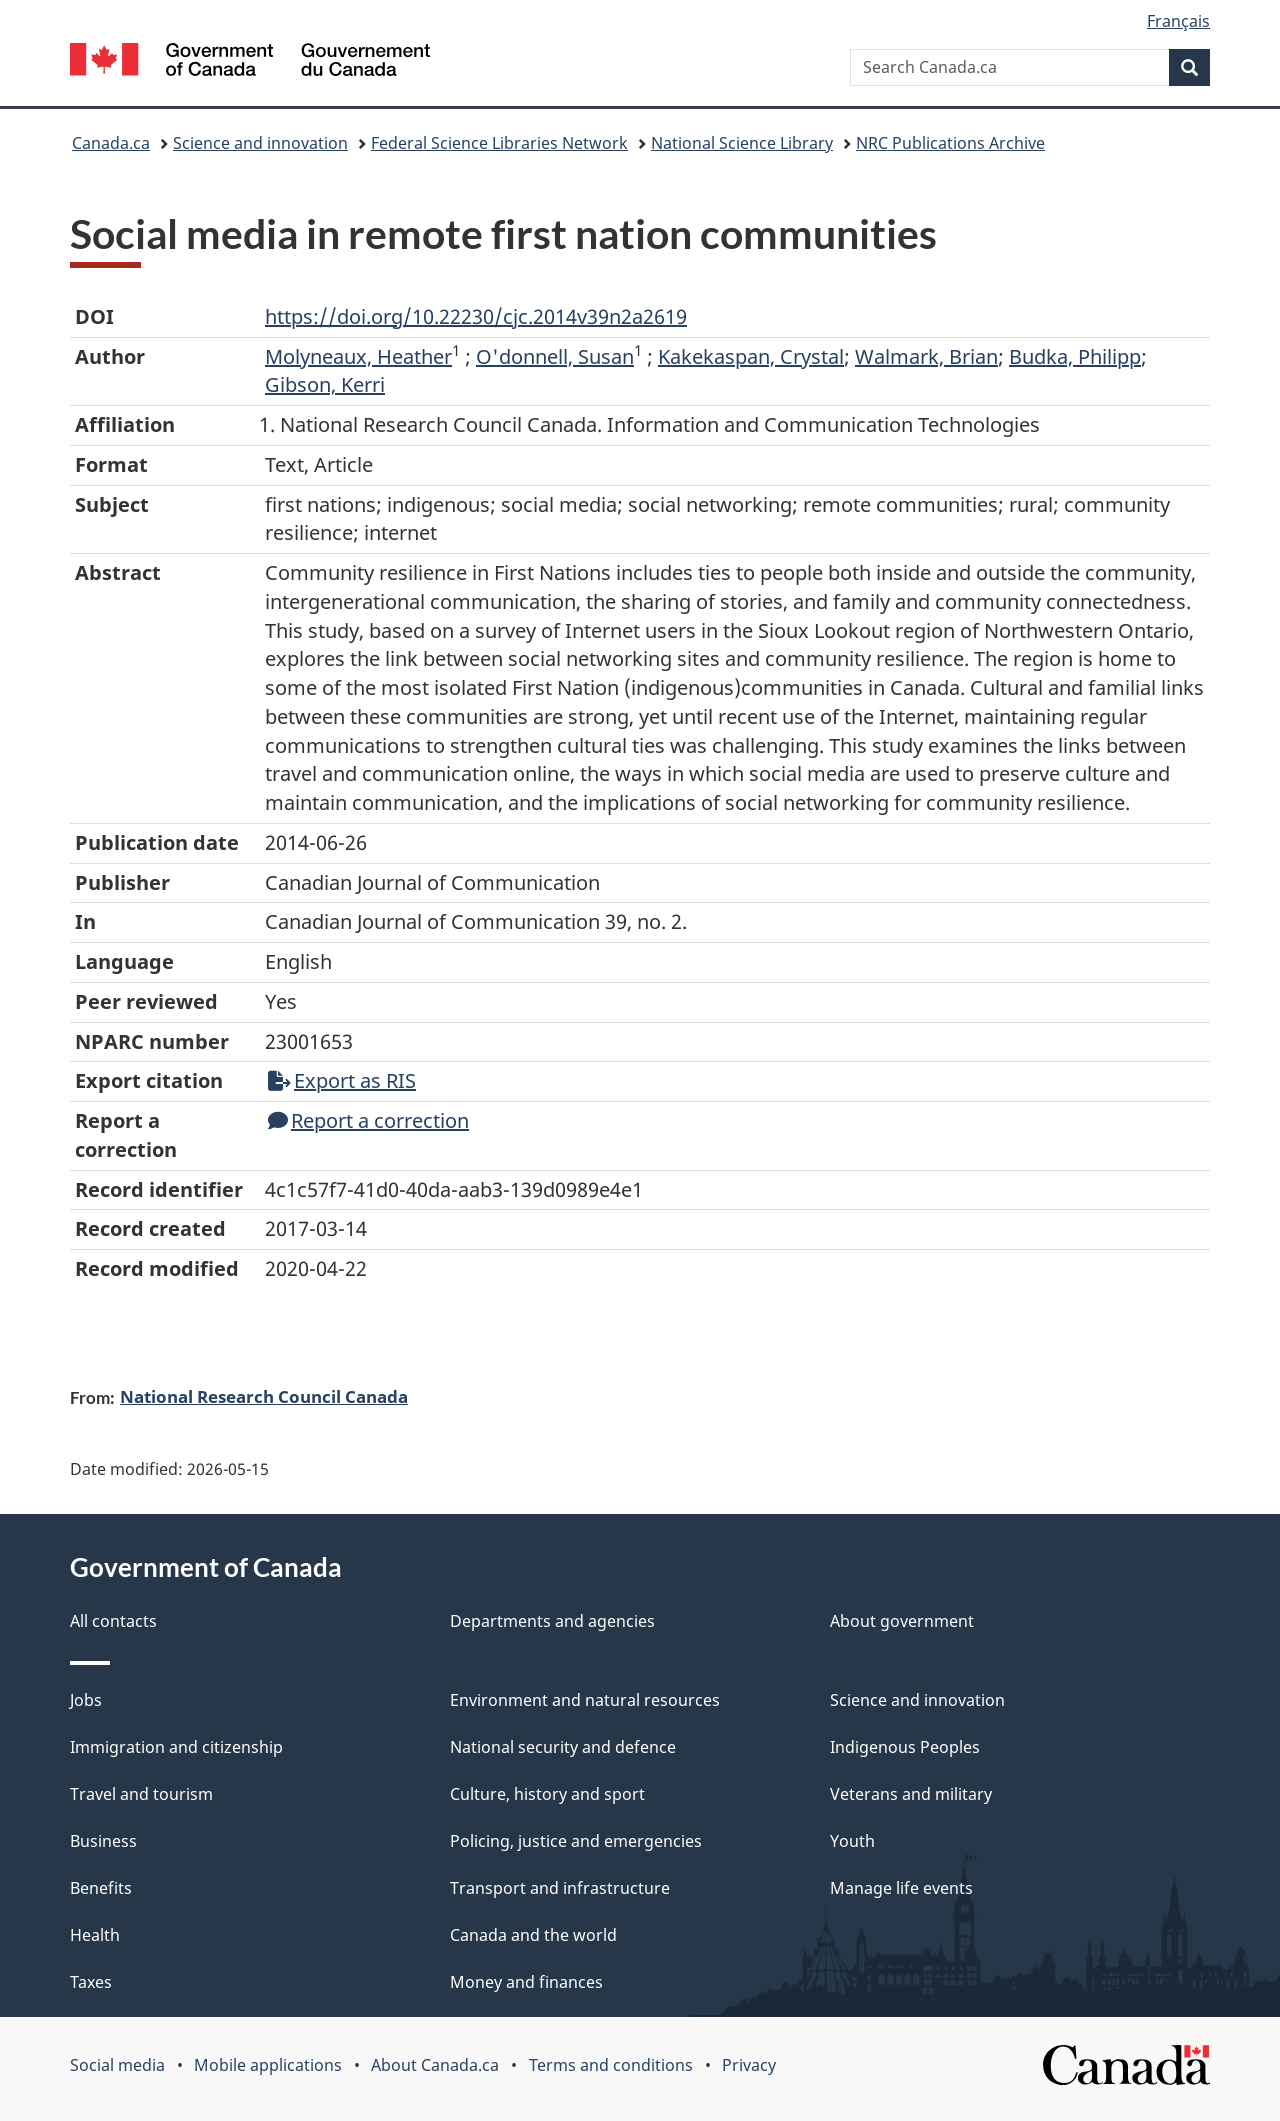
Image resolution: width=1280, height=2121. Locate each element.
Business (103, 1841)
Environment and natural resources (585, 1700)
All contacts (113, 1621)
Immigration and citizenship (176, 1747)
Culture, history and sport (547, 1794)
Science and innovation (260, 143)
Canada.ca (111, 143)
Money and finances (526, 1982)
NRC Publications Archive (950, 143)
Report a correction (368, 1120)
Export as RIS (342, 1080)
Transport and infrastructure (560, 1888)
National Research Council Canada (264, 1396)
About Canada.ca (435, 2065)
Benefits (101, 1888)
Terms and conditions (611, 2065)
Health (95, 1935)
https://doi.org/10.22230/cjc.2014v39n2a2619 (476, 316)
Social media (117, 2065)
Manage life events (901, 1888)
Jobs (86, 1700)
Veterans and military (911, 1794)
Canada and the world (533, 1935)
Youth (852, 1841)
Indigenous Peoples (905, 1747)
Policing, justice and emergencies (576, 1841)
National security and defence (563, 1747)
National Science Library (742, 143)
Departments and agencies (552, 1621)
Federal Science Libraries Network (499, 143)
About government (902, 1621)
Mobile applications (268, 2065)
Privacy (749, 2065)
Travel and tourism (141, 1794)
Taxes (91, 1982)
